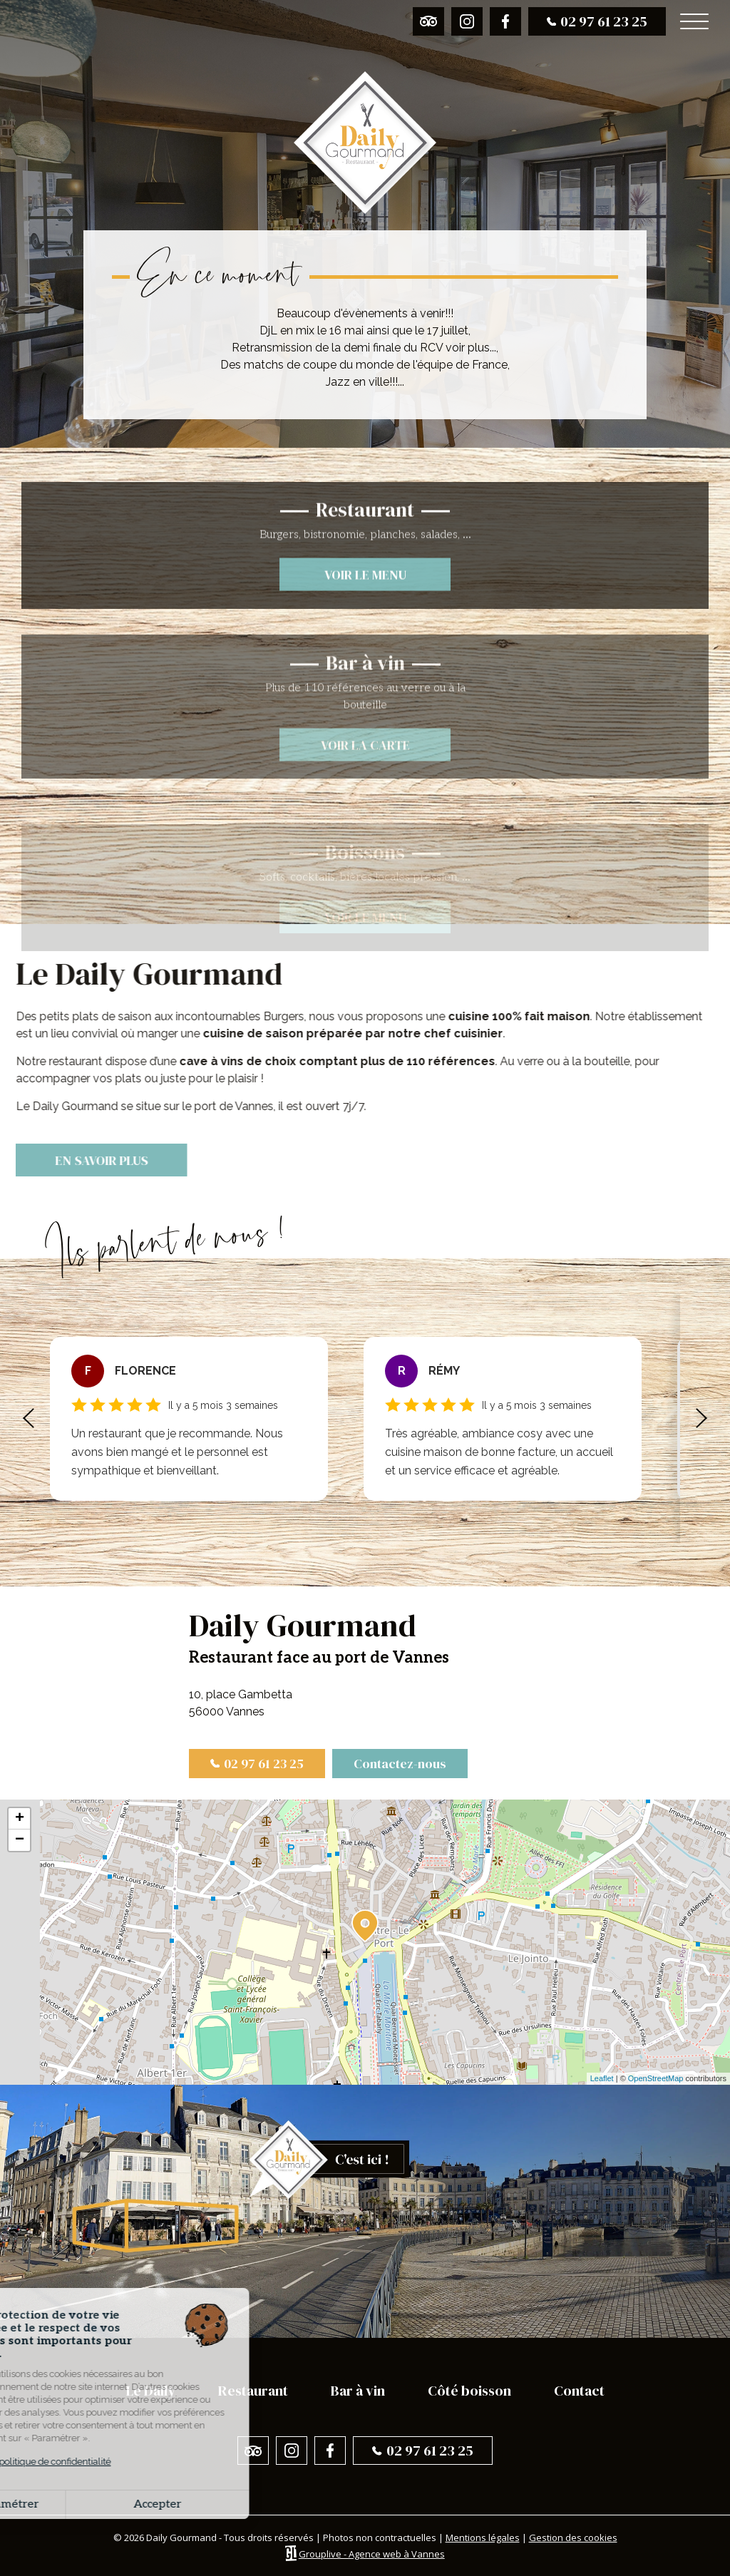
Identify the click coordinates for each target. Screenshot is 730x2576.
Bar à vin (358, 2391)
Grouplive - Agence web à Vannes (372, 2553)
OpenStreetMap (656, 2078)
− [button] (19, 1840)
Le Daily (150, 2391)
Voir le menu (365, 635)
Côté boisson (469, 2391)
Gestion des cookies (573, 2537)
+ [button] (19, 1819)
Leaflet (602, 2078)
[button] (28, 1419)
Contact (579, 2391)
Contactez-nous (400, 1763)
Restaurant (253, 2391)
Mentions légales (483, 2537)
